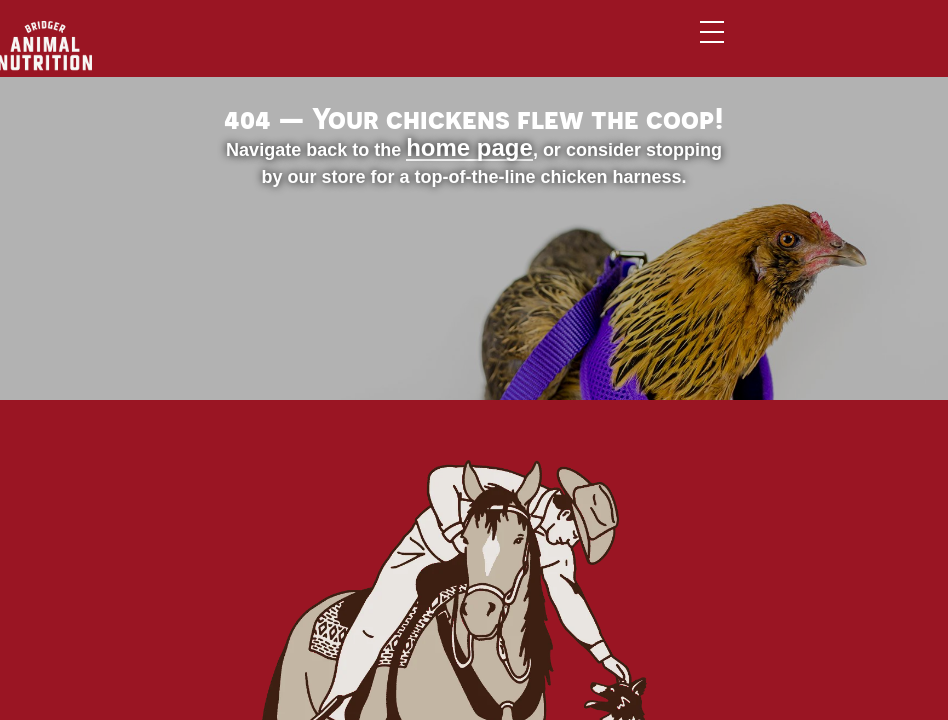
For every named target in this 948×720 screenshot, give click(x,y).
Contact (784, 48)
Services (564, 48)
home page (324, 327)
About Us (674, 48)
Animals (364, 48)
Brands (462, 48)
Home (274, 48)
